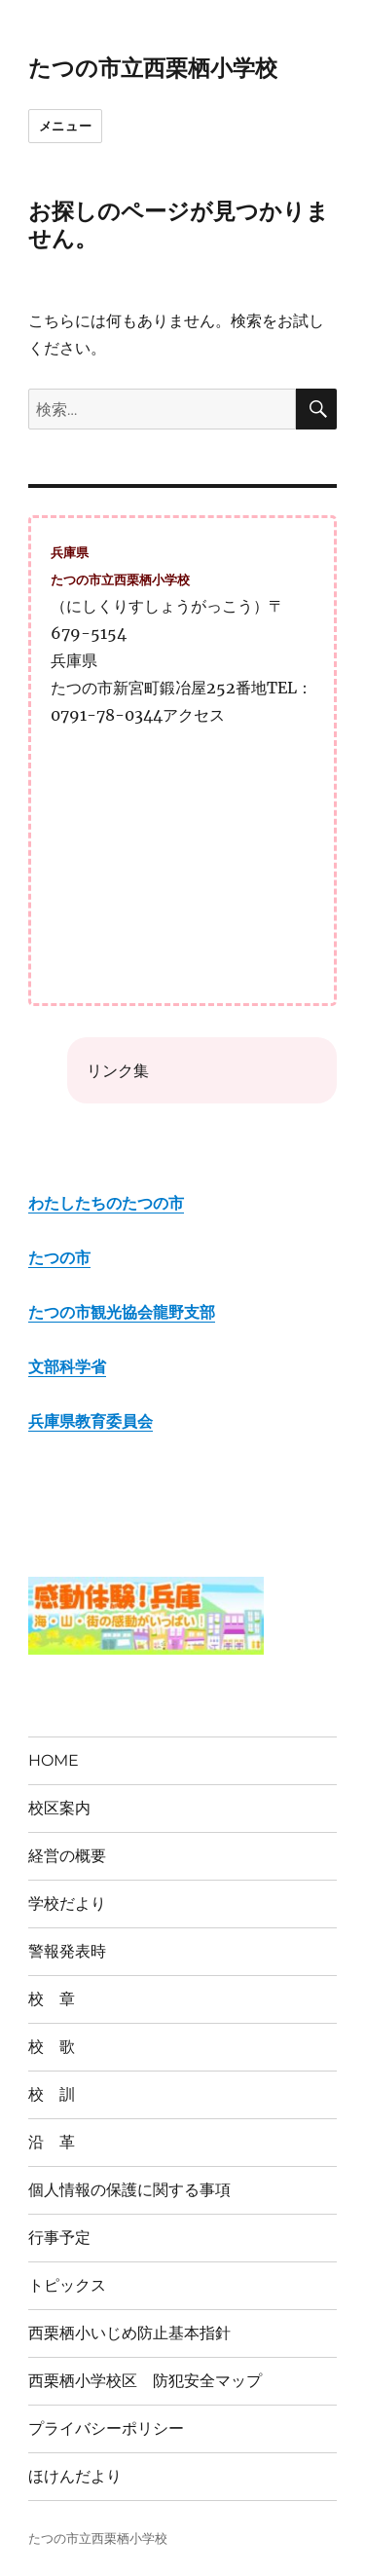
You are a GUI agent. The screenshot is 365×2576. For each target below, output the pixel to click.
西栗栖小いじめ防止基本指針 (129, 2333)
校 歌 (51, 2046)
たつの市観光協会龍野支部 (121, 1312)
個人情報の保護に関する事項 (129, 2190)
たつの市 (59, 1257)
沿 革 (51, 2142)
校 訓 (51, 2094)
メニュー (65, 125)
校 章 (51, 1999)
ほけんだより (75, 2476)
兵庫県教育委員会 (90, 1421)
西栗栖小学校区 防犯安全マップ (145, 2380)
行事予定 (59, 2237)
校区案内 (59, 1808)
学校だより (67, 1903)
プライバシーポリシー (106, 2428)
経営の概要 (67, 1856)
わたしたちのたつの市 (106, 1203)
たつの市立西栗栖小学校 (152, 68)
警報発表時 (67, 1951)
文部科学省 (67, 1366)
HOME (53, 1760)
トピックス (67, 2285)
